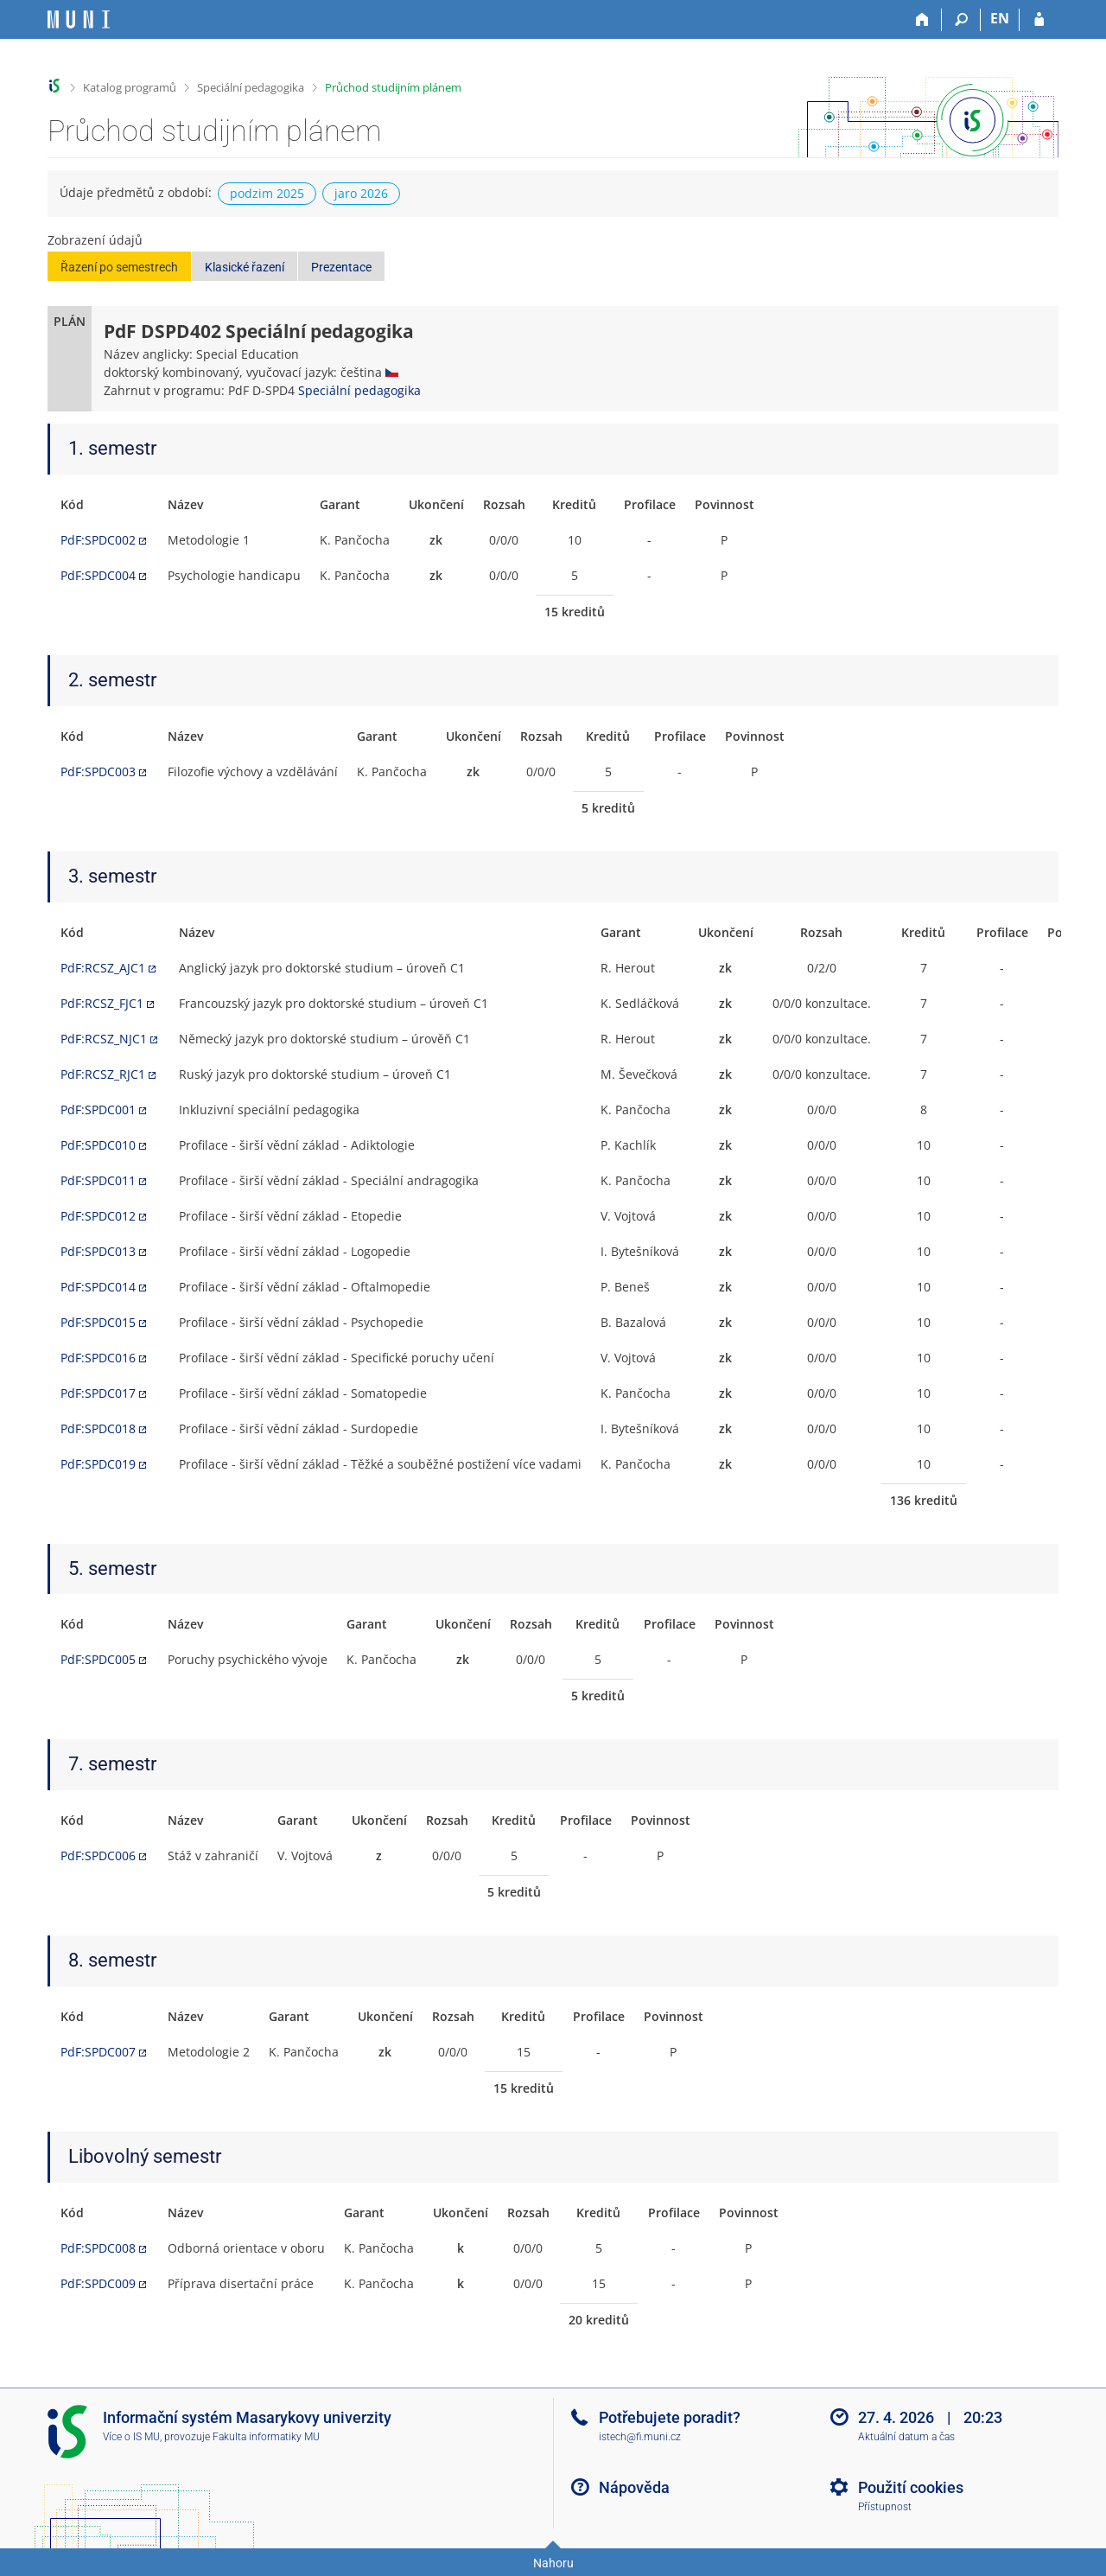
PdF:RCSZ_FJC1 (101, 1003)
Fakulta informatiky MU (266, 2437)
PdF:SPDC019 (98, 1464)
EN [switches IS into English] (999, 18)
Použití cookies (910, 2487)
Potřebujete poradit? (670, 2417)
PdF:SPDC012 (98, 1216)
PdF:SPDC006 (98, 1855)
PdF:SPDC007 (98, 2052)
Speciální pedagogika (250, 87)
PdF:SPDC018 (98, 1428)
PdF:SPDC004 (98, 575)
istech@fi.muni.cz (640, 2437)
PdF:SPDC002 (98, 540)
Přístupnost (885, 2507)
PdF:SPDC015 (98, 1322)
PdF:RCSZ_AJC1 (102, 968)
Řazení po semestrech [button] (119, 267)
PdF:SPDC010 (98, 1145)
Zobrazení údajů (95, 240)
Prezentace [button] (341, 267)
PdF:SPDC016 (98, 1357)
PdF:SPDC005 (98, 1659)
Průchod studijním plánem (393, 87)
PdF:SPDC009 (98, 2283)
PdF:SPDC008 (98, 2248)
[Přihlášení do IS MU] (1039, 20)
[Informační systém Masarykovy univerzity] (79, 19)
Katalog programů (129, 87)
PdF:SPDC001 (98, 1109)
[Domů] (922, 20)
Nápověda (634, 2487)
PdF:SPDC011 (98, 1180)
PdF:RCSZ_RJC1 (102, 1074)
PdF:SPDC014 (98, 1286)
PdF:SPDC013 (98, 1251)
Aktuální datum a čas (906, 2437)
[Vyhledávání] (961, 20)
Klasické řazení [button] (244, 267)
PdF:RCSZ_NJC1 (103, 1038)
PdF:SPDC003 (98, 771)
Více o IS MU (131, 2437)
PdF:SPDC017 (98, 1393)
